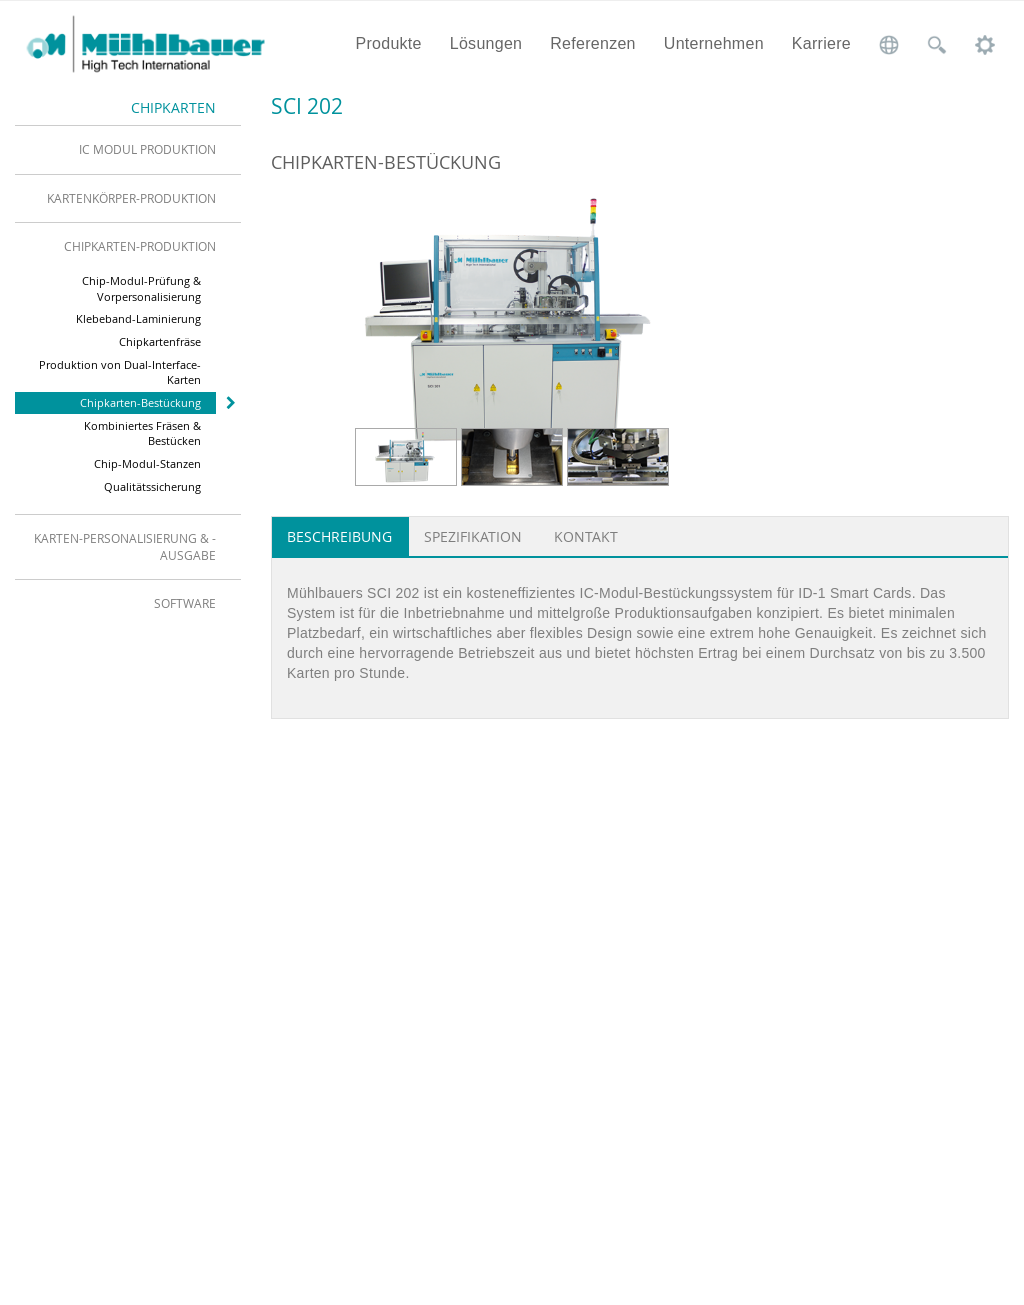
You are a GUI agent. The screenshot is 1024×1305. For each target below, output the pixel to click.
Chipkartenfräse (160, 341)
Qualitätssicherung (152, 486)
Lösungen (486, 43)
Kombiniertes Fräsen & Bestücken (142, 433)
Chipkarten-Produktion (140, 246)
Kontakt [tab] (586, 536)
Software (185, 603)
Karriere (821, 43)
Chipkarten (173, 107)
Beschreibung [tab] (339, 536)
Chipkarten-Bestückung (140, 402)
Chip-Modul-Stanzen (147, 463)
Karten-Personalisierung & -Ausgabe (125, 546)
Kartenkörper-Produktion (131, 198)
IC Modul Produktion (147, 149)
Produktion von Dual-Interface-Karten (120, 372)
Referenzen (593, 43)
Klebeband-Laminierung (138, 318)
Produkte (388, 43)
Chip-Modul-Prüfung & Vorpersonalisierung (141, 288)
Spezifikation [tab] (473, 536)
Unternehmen (714, 43)
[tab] (128, 149)
